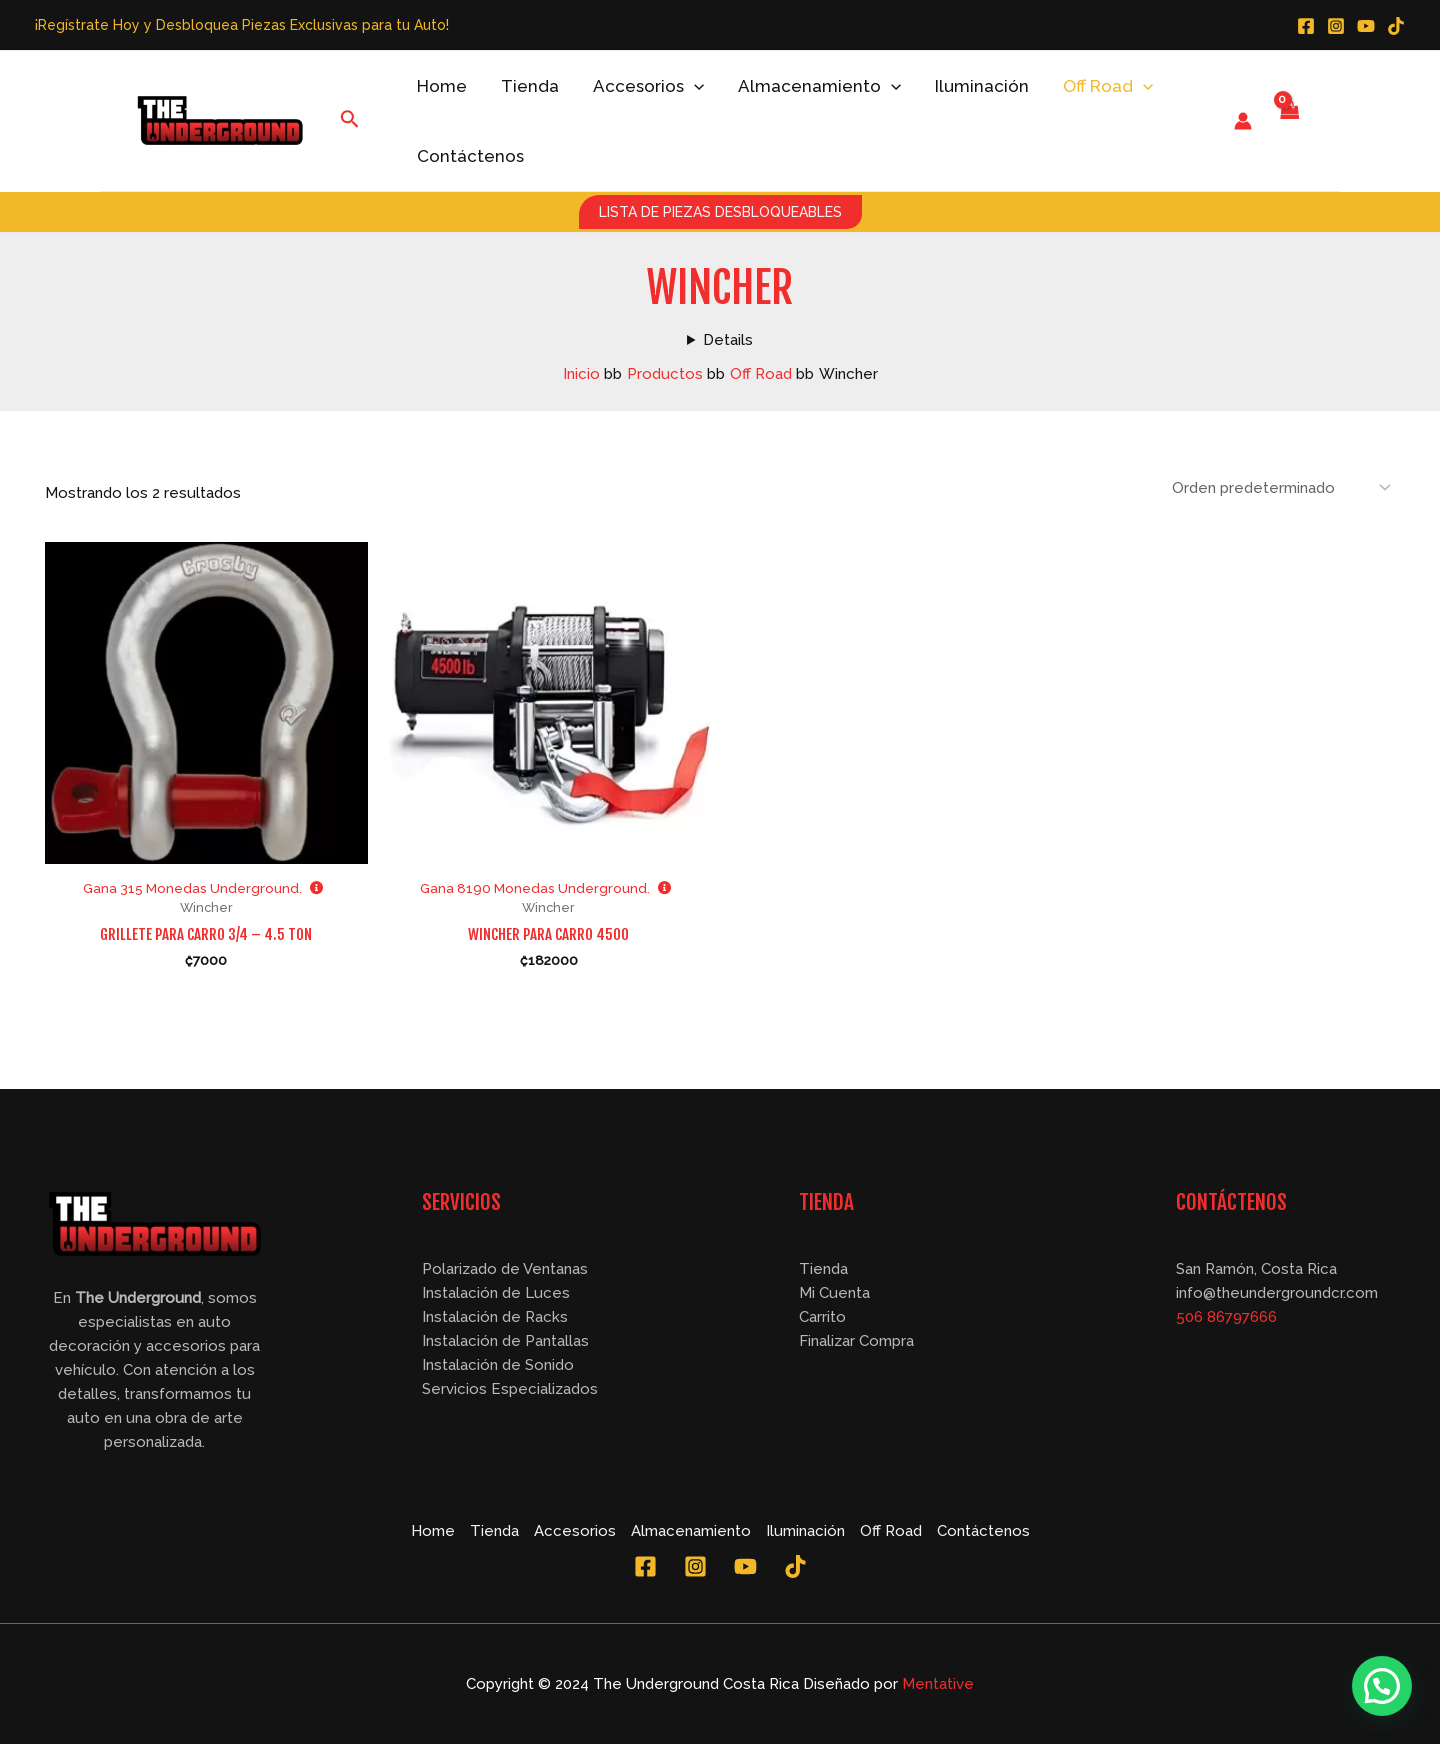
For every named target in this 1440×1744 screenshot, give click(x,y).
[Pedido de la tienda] (1279, 487)
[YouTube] (1366, 26)
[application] (694, 86)
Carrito (822, 1317)
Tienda (530, 86)
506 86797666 (1226, 1317)
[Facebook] (1306, 26)
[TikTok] (1396, 26)
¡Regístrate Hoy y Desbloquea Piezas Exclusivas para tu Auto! (242, 25)
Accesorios (648, 86)
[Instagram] (1336, 26)
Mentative (938, 1684)
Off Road (1108, 86)
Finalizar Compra (856, 1341)
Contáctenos (470, 156)
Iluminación (982, 86)
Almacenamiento (819, 86)
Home (442, 86)
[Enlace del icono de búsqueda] (350, 121)
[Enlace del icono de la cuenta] (1243, 121)
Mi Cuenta (834, 1293)
